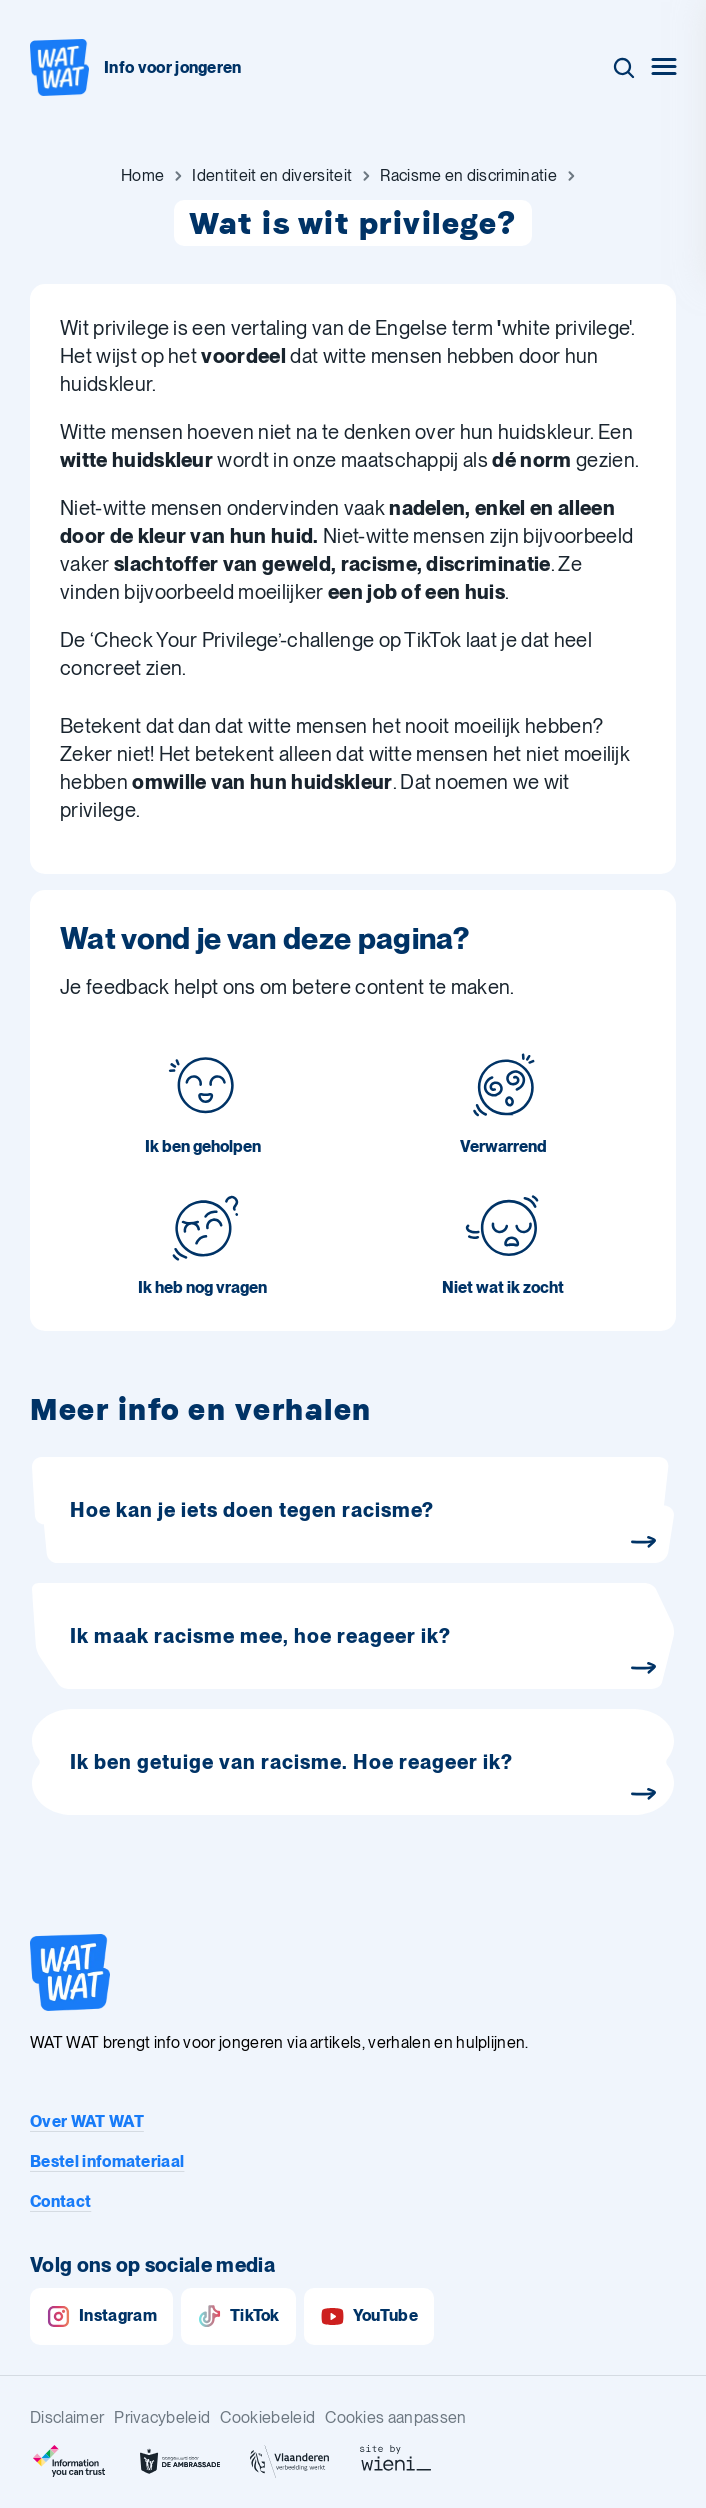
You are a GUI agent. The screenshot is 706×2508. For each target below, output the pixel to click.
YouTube (369, 2316)
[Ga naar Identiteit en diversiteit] (272, 176)
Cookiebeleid (267, 2417)
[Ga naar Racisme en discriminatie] (468, 176)
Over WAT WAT (87, 2121)
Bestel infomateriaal (107, 2161)
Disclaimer (67, 2417)
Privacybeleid (162, 2417)
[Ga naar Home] (142, 176)
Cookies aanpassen (395, 2417)
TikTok (238, 2316)
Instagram (101, 2316)
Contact (60, 2201)
